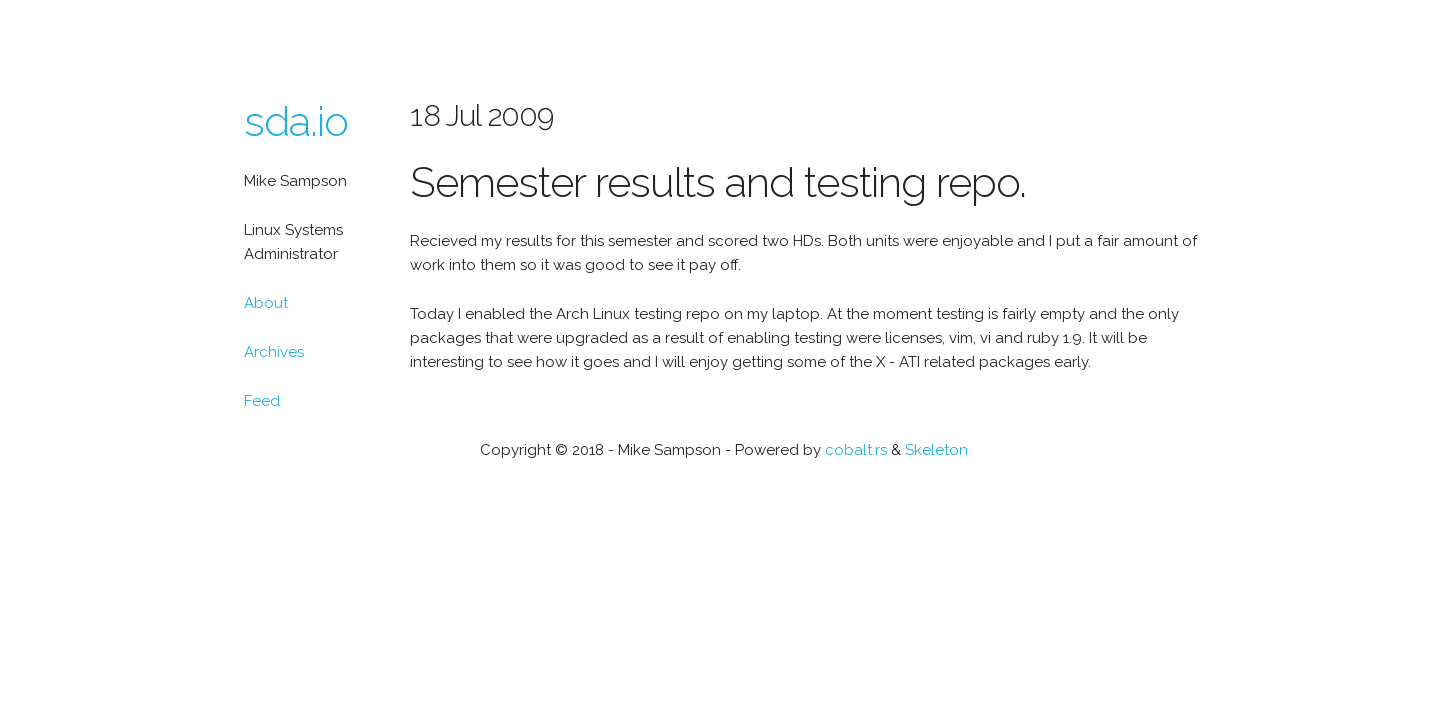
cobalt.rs (856, 450)
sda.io (296, 121)
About (266, 303)
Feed (262, 401)
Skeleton (936, 450)
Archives (274, 352)
